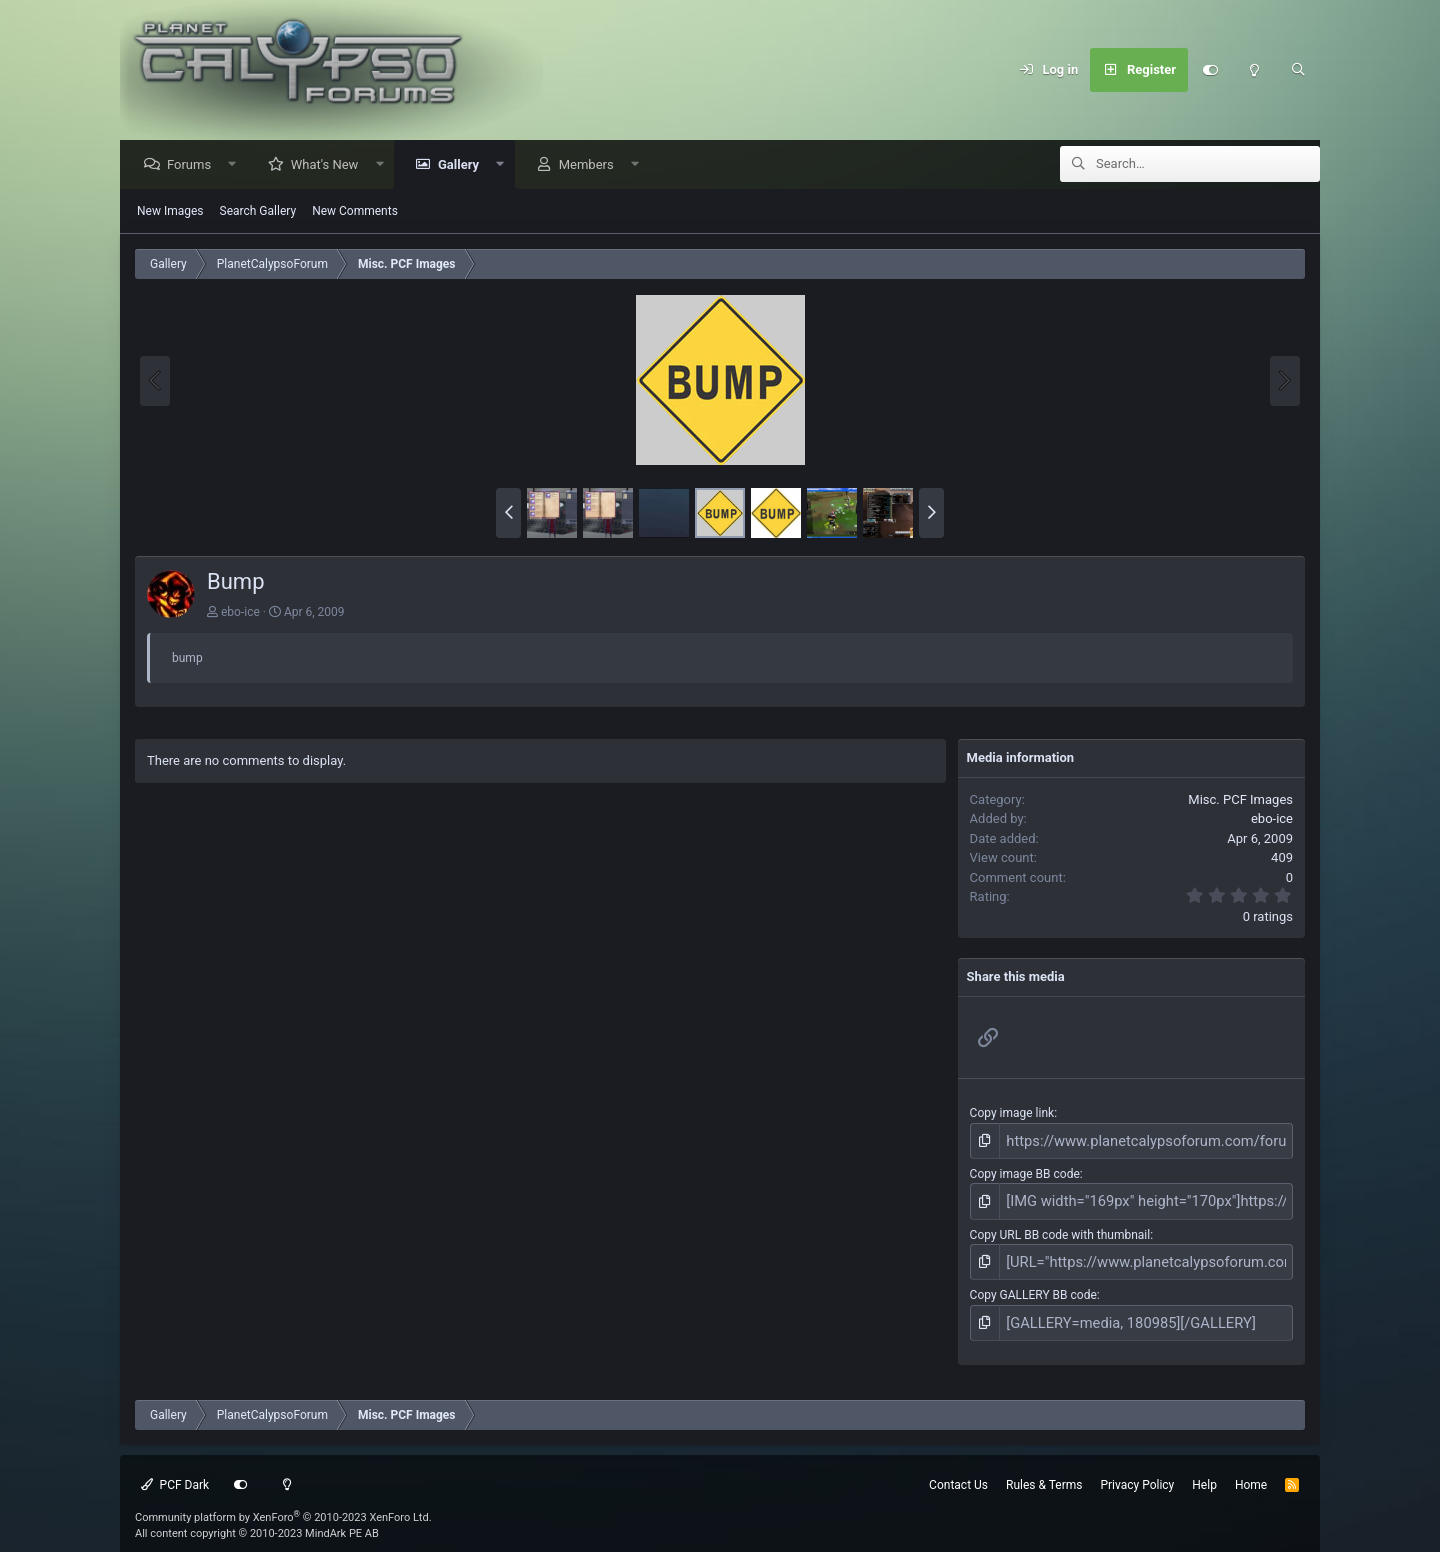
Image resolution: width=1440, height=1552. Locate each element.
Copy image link (1012, 1114)
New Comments (355, 212)
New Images (170, 212)
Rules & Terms (1044, 1469)
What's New (330, 165)
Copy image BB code (1025, 1171)
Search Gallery (258, 212)
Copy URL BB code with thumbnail (1060, 1227)
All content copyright (257, 1518)
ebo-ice (240, 613)
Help (1204, 1469)
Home (1251, 1469)
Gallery (463, 165)
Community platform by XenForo (283, 1501)
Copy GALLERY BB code (1033, 1284)
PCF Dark (175, 1469)
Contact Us (958, 1469)
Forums (194, 165)
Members (591, 165)
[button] (237, 165)
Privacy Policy (1137, 1469)
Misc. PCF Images (1240, 800)
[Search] (1298, 70)
